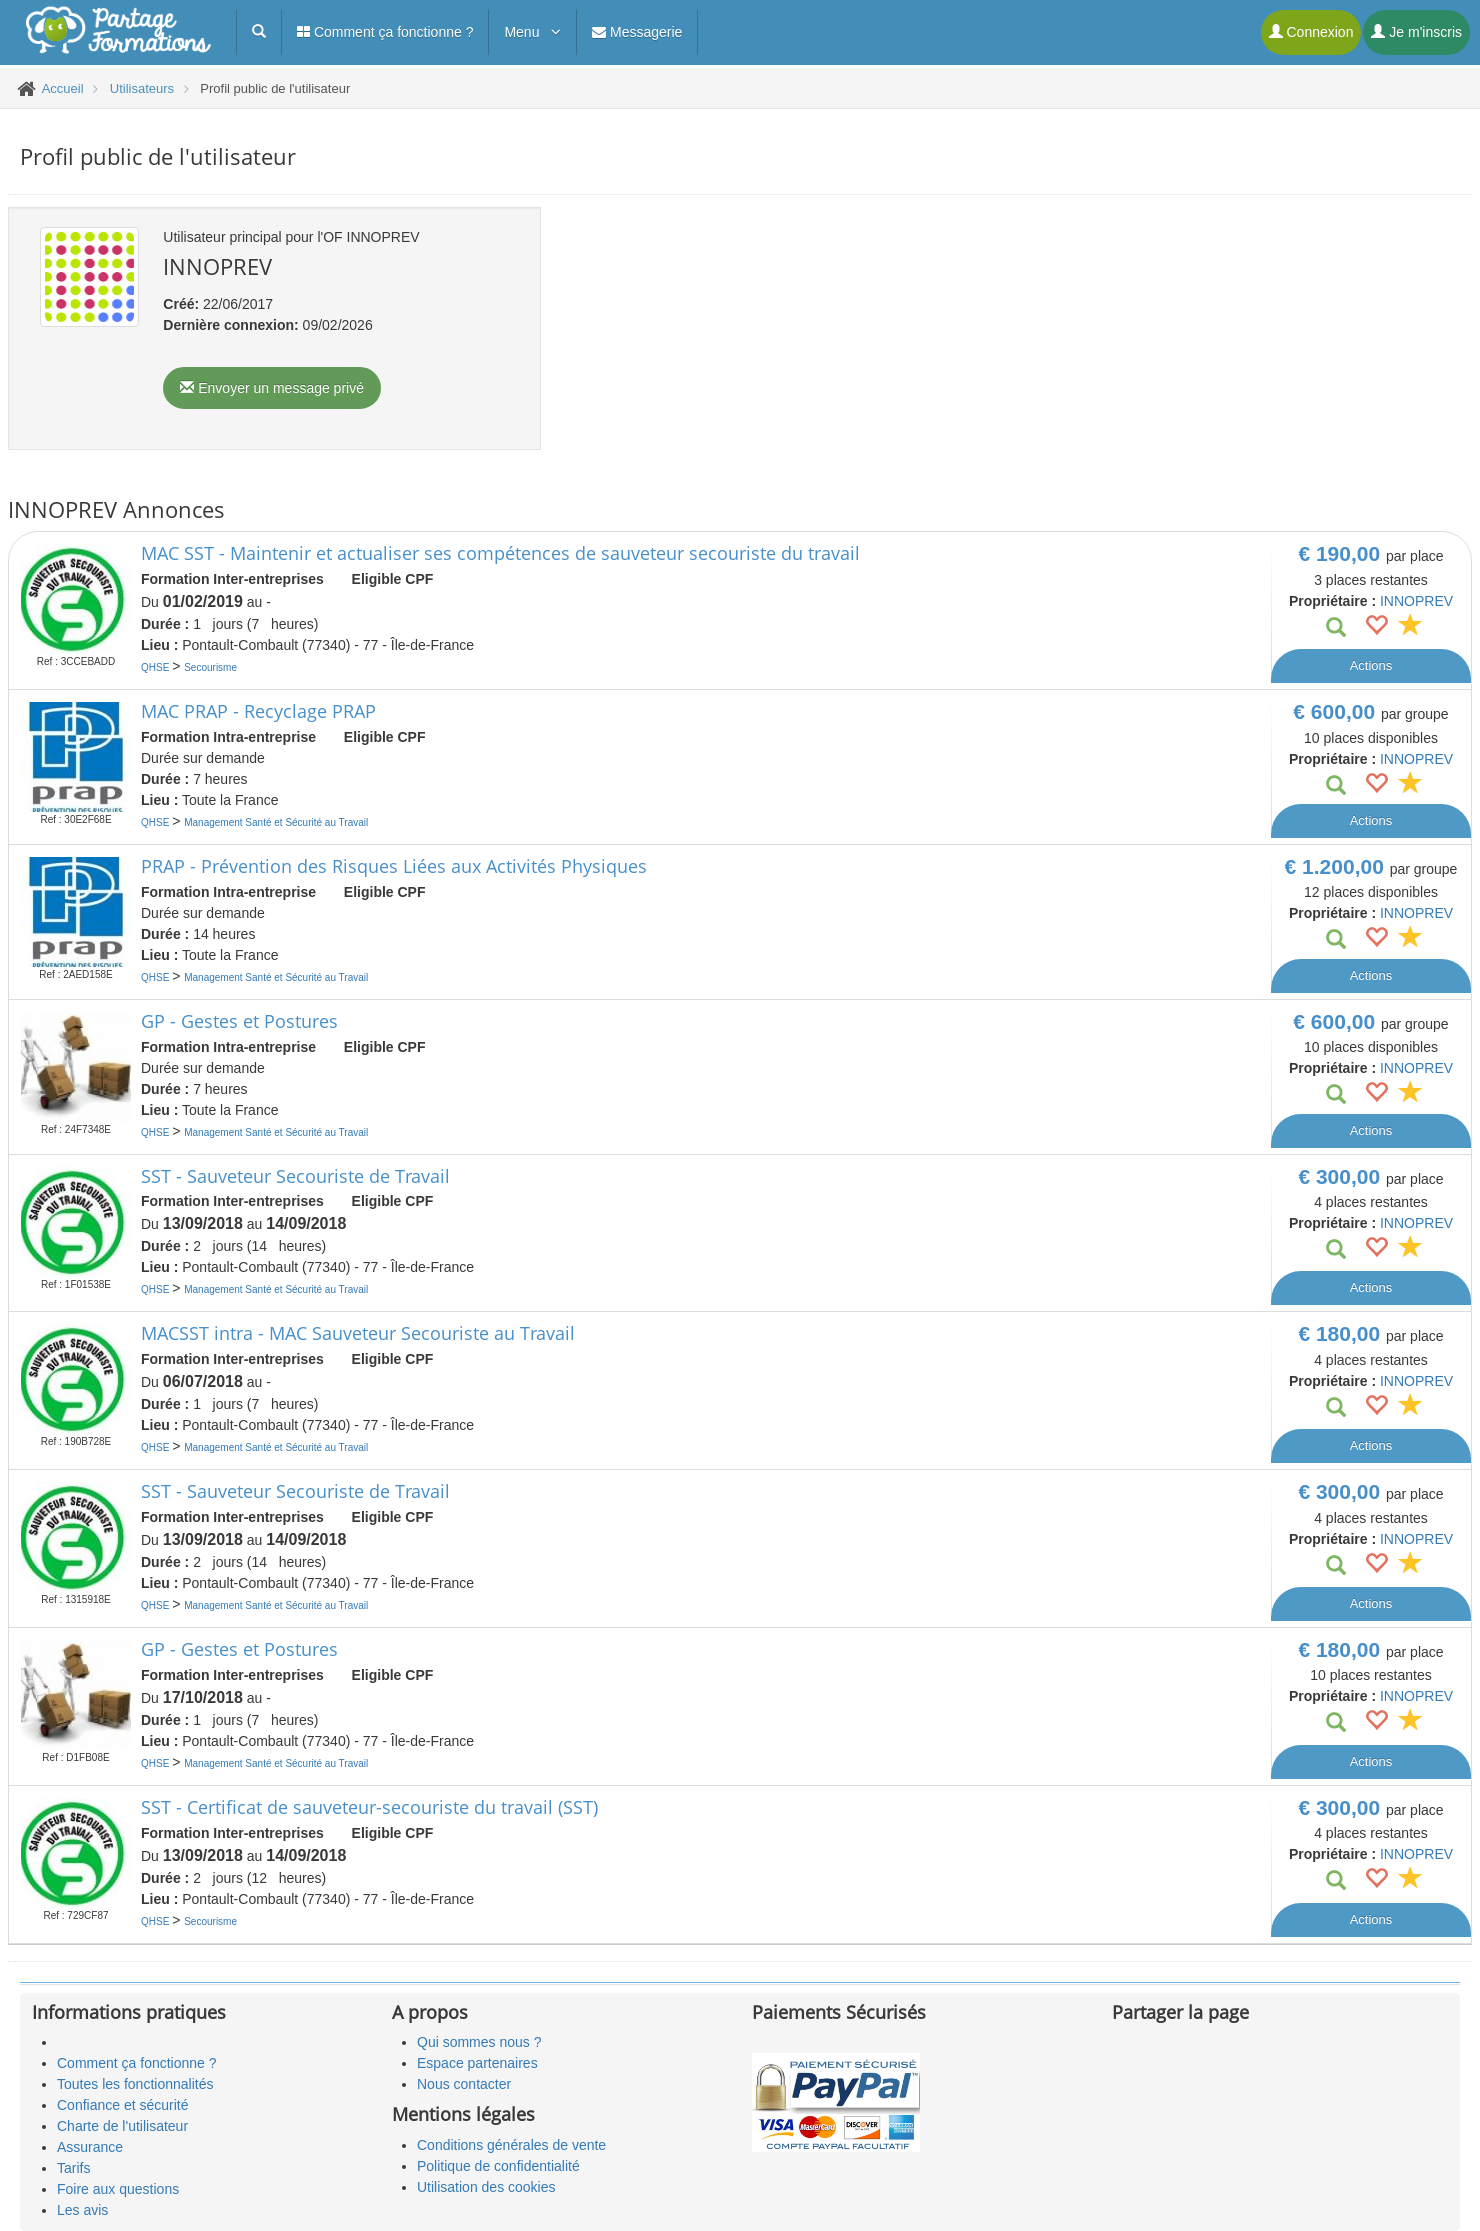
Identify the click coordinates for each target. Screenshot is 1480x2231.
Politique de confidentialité (498, 2166)
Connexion (1311, 32)
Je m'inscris (1416, 32)
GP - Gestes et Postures (239, 1021)
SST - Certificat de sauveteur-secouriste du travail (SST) (369, 1807)
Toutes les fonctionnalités (135, 2084)
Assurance (90, 2147)
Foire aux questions (118, 2189)
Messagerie (637, 32)
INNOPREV (1416, 601)
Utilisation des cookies (486, 2187)
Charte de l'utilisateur (122, 2126)
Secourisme (210, 667)
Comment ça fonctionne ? (385, 32)
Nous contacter (464, 2084)
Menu (532, 32)
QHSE (156, 667)
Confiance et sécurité (123, 2105)
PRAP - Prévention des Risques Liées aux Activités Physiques (394, 866)
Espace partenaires (477, 2063)
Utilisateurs (142, 88)
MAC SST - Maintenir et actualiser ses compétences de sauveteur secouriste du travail (500, 553)
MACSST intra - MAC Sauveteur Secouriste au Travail (358, 1333)
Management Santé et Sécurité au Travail (276, 822)
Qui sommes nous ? (479, 2042)
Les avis (82, 2210)
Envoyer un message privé (272, 388)
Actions (1371, 665)
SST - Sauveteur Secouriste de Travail (295, 1176)
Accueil (63, 88)
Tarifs (73, 2168)
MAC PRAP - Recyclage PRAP (258, 711)
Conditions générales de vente (511, 2145)
